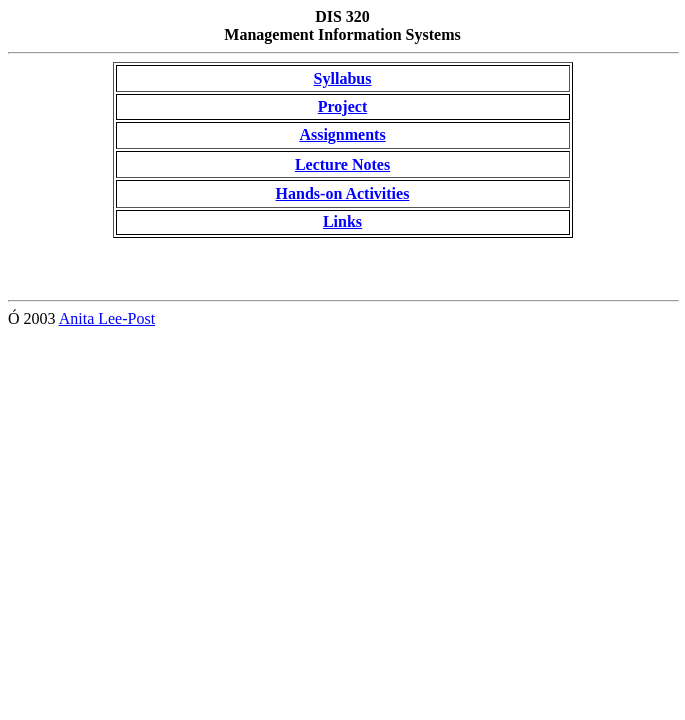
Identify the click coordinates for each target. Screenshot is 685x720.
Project (342, 106)
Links (342, 221)
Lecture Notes (342, 164)
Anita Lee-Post (107, 318)
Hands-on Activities (343, 193)
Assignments (342, 134)
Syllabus (343, 78)
